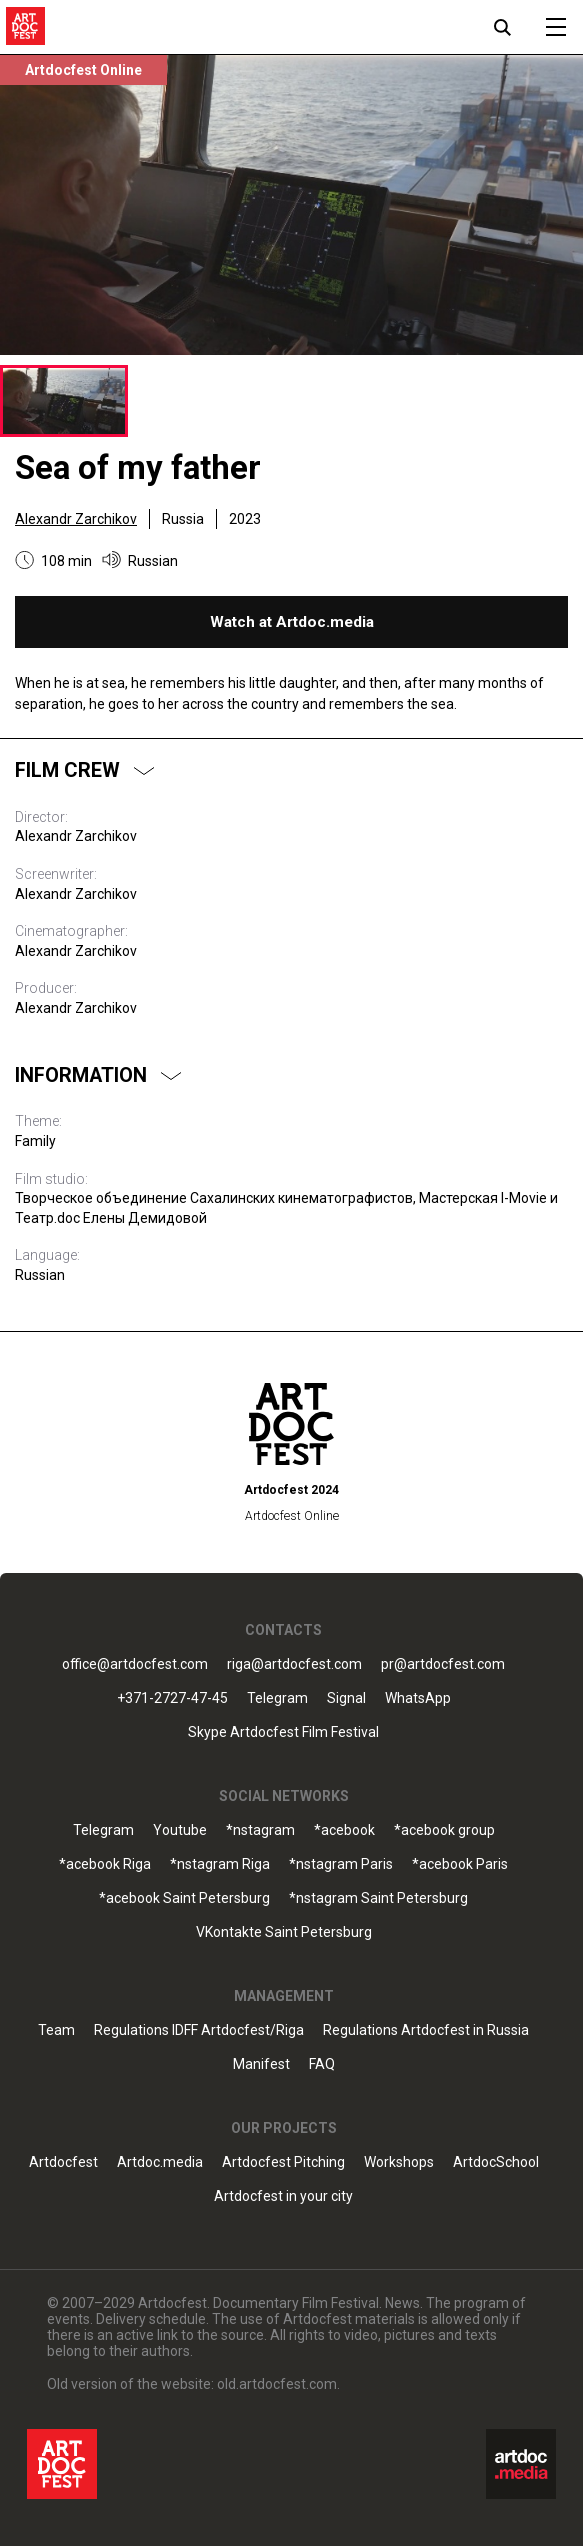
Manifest (261, 2064)
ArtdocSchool (496, 2162)
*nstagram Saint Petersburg (378, 1898)
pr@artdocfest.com (443, 1664)
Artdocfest (63, 2162)
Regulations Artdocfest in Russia (426, 2030)
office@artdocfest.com (135, 1664)
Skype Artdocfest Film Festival (283, 1732)
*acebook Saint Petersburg (184, 1898)
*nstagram (260, 1830)
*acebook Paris (460, 1864)
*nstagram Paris (341, 1864)
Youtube (180, 1830)
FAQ (322, 2064)
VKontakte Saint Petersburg (284, 1932)
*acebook (344, 1830)
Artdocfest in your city (283, 2196)
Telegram (277, 1698)
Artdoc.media (160, 2162)
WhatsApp (418, 1698)
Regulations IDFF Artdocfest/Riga (199, 2030)
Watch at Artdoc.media (292, 622)
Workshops (399, 2162)
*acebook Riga (105, 1864)
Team (56, 2030)
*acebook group (444, 1830)
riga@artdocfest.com (294, 1664)
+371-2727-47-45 (172, 1698)
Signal (346, 1698)
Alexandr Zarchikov (76, 519)
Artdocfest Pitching (283, 2162)
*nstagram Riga (220, 1864)
